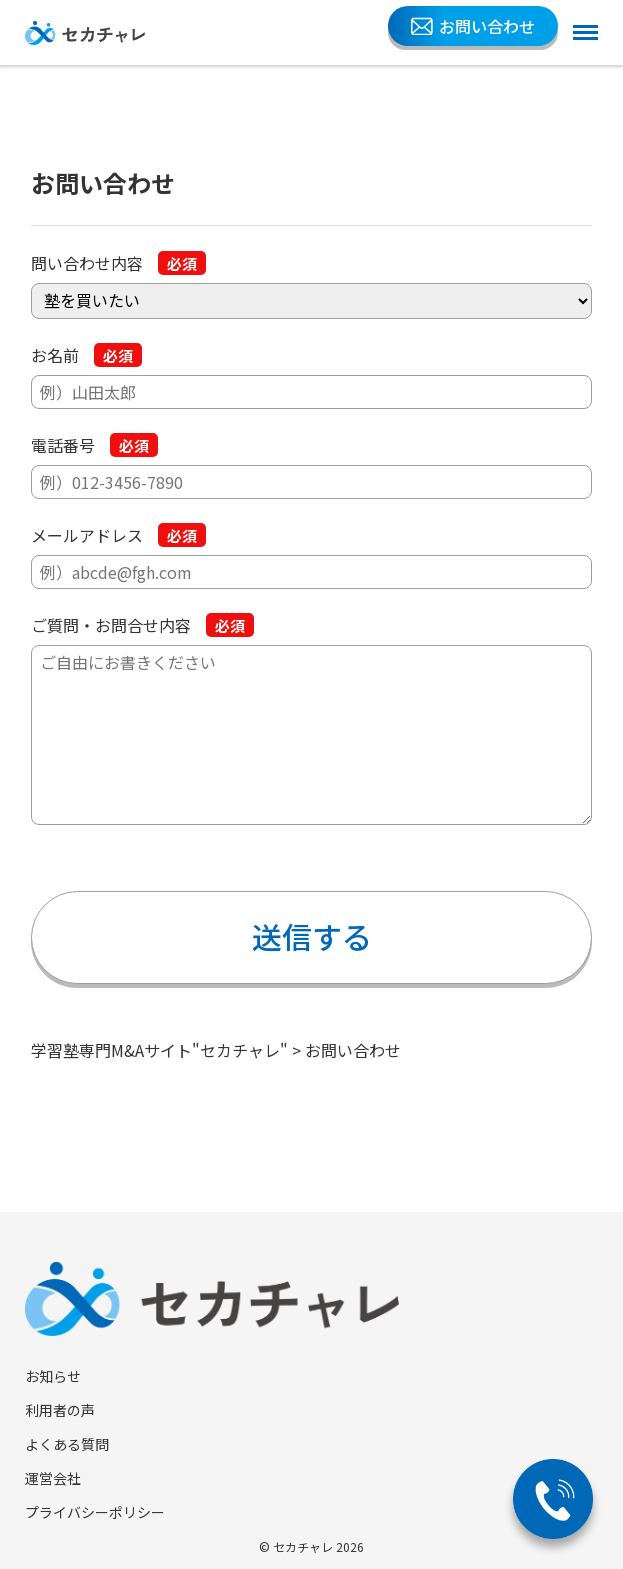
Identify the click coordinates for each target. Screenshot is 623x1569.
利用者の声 (60, 1410)
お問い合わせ (473, 26)
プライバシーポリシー (95, 1512)
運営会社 (53, 1478)
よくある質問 (67, 1444)
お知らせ (53, 1376)
